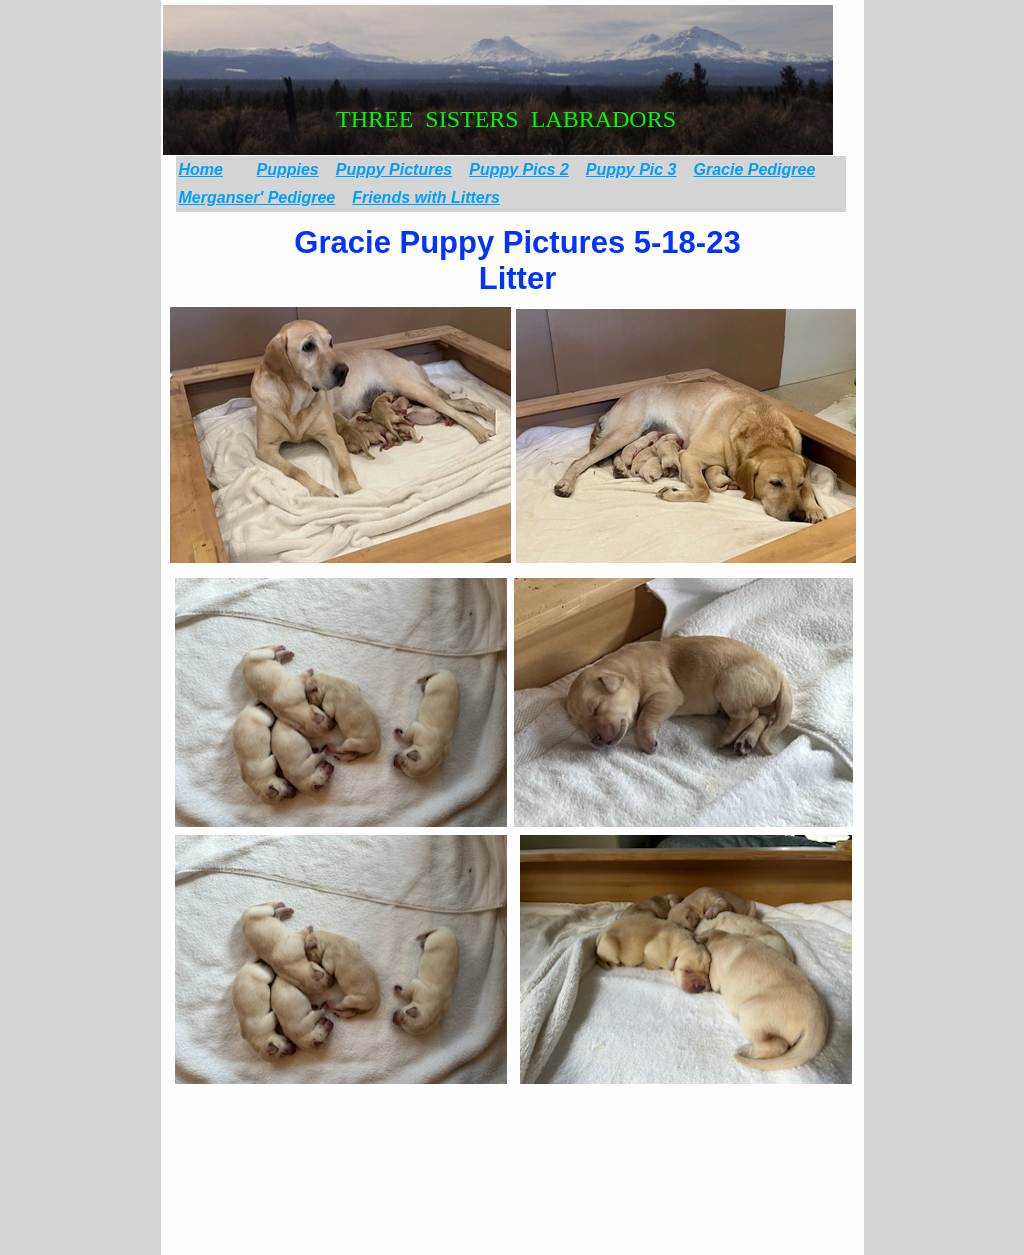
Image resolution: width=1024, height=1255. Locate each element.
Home (201, 169)
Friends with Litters (426, 197)
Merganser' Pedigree (257, 197)
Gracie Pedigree (755, 169)
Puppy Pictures (394, 169)
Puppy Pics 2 (519, 169)
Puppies (288, 169)
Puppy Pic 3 (631, 169)
